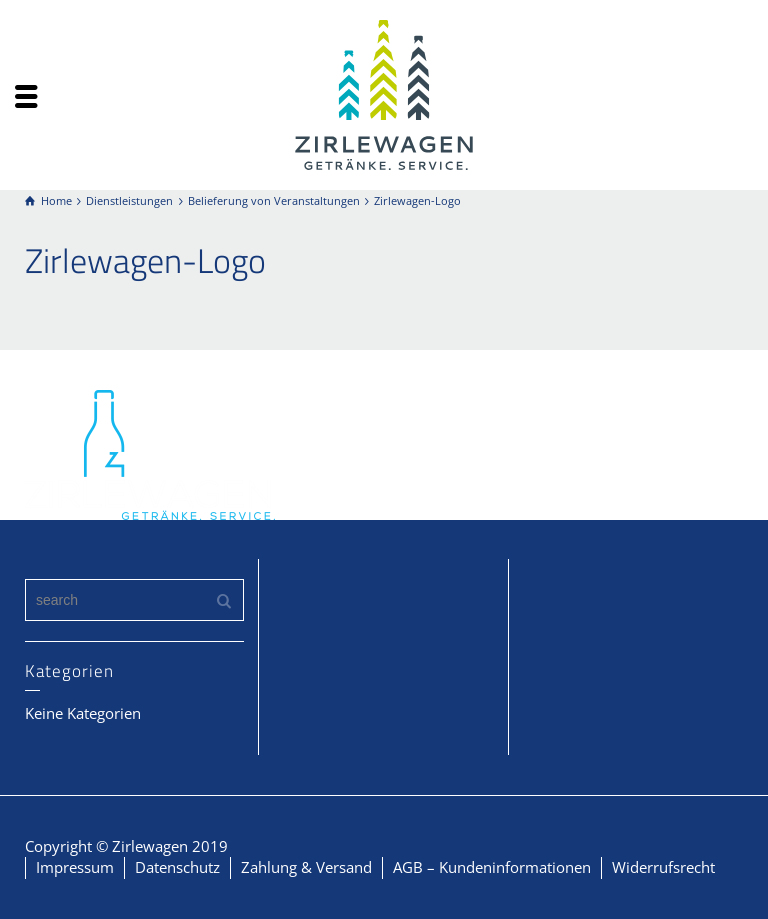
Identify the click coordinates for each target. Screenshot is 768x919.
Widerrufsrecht (663, 867)
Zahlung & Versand (306, 867)
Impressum (75, 867)
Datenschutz (177, 867)
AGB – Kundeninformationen (492, 867)
